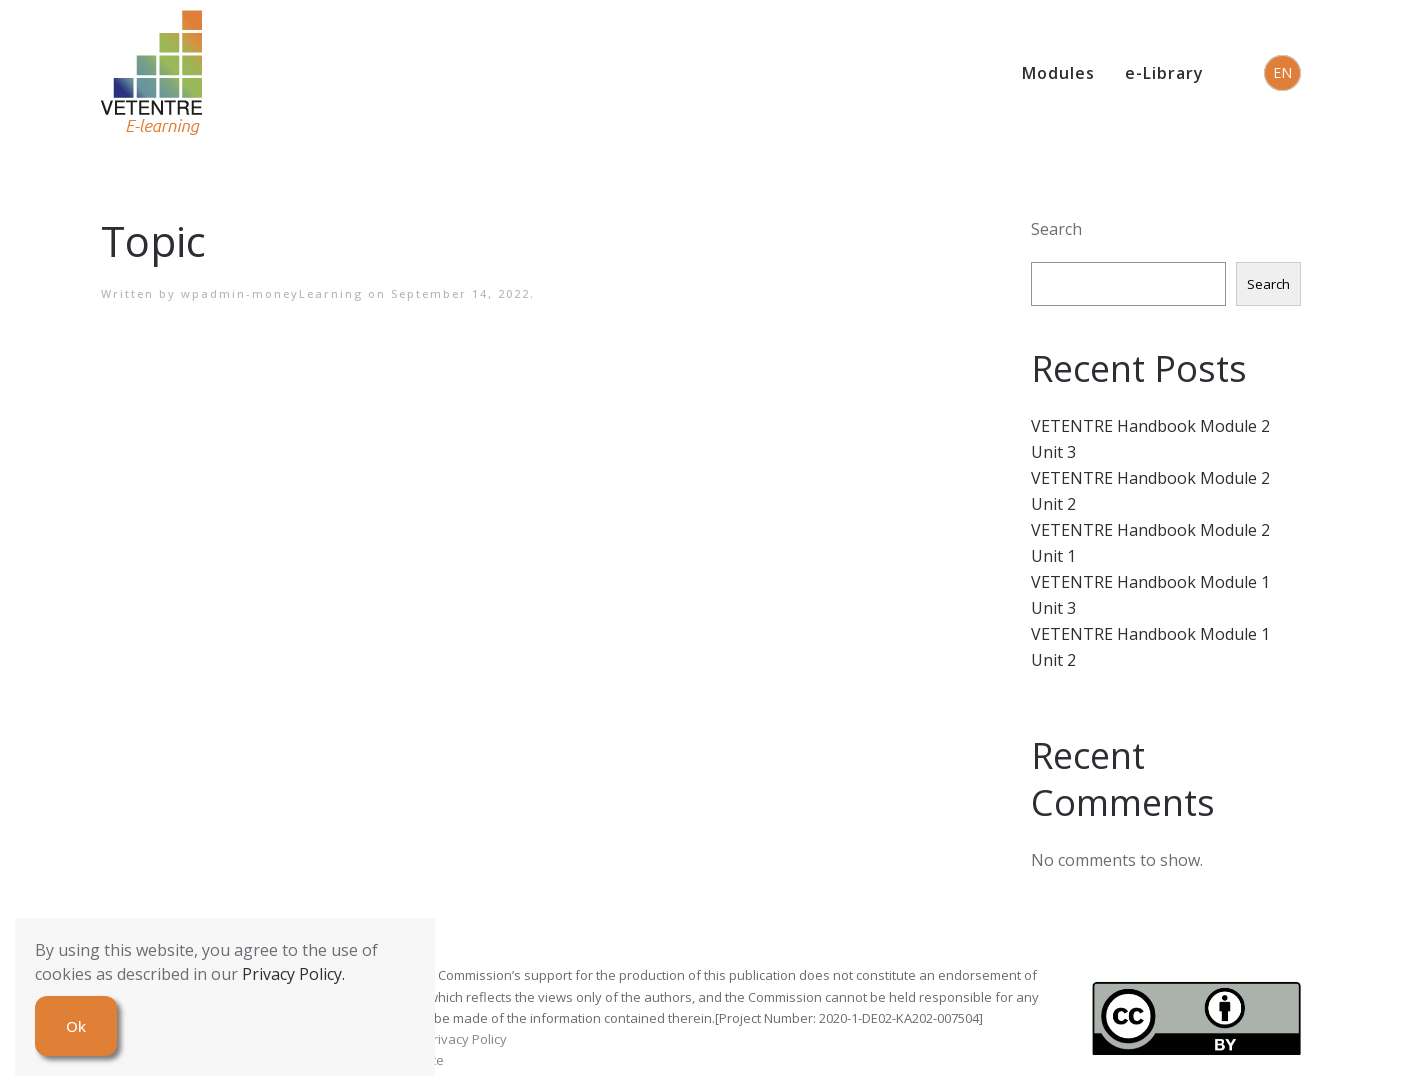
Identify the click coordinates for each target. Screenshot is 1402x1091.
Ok (76, 1026)
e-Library (1164, 73)
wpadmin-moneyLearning (272, 293)
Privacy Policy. (293, 974)
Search (1056, 229)
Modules (1058, 73)
